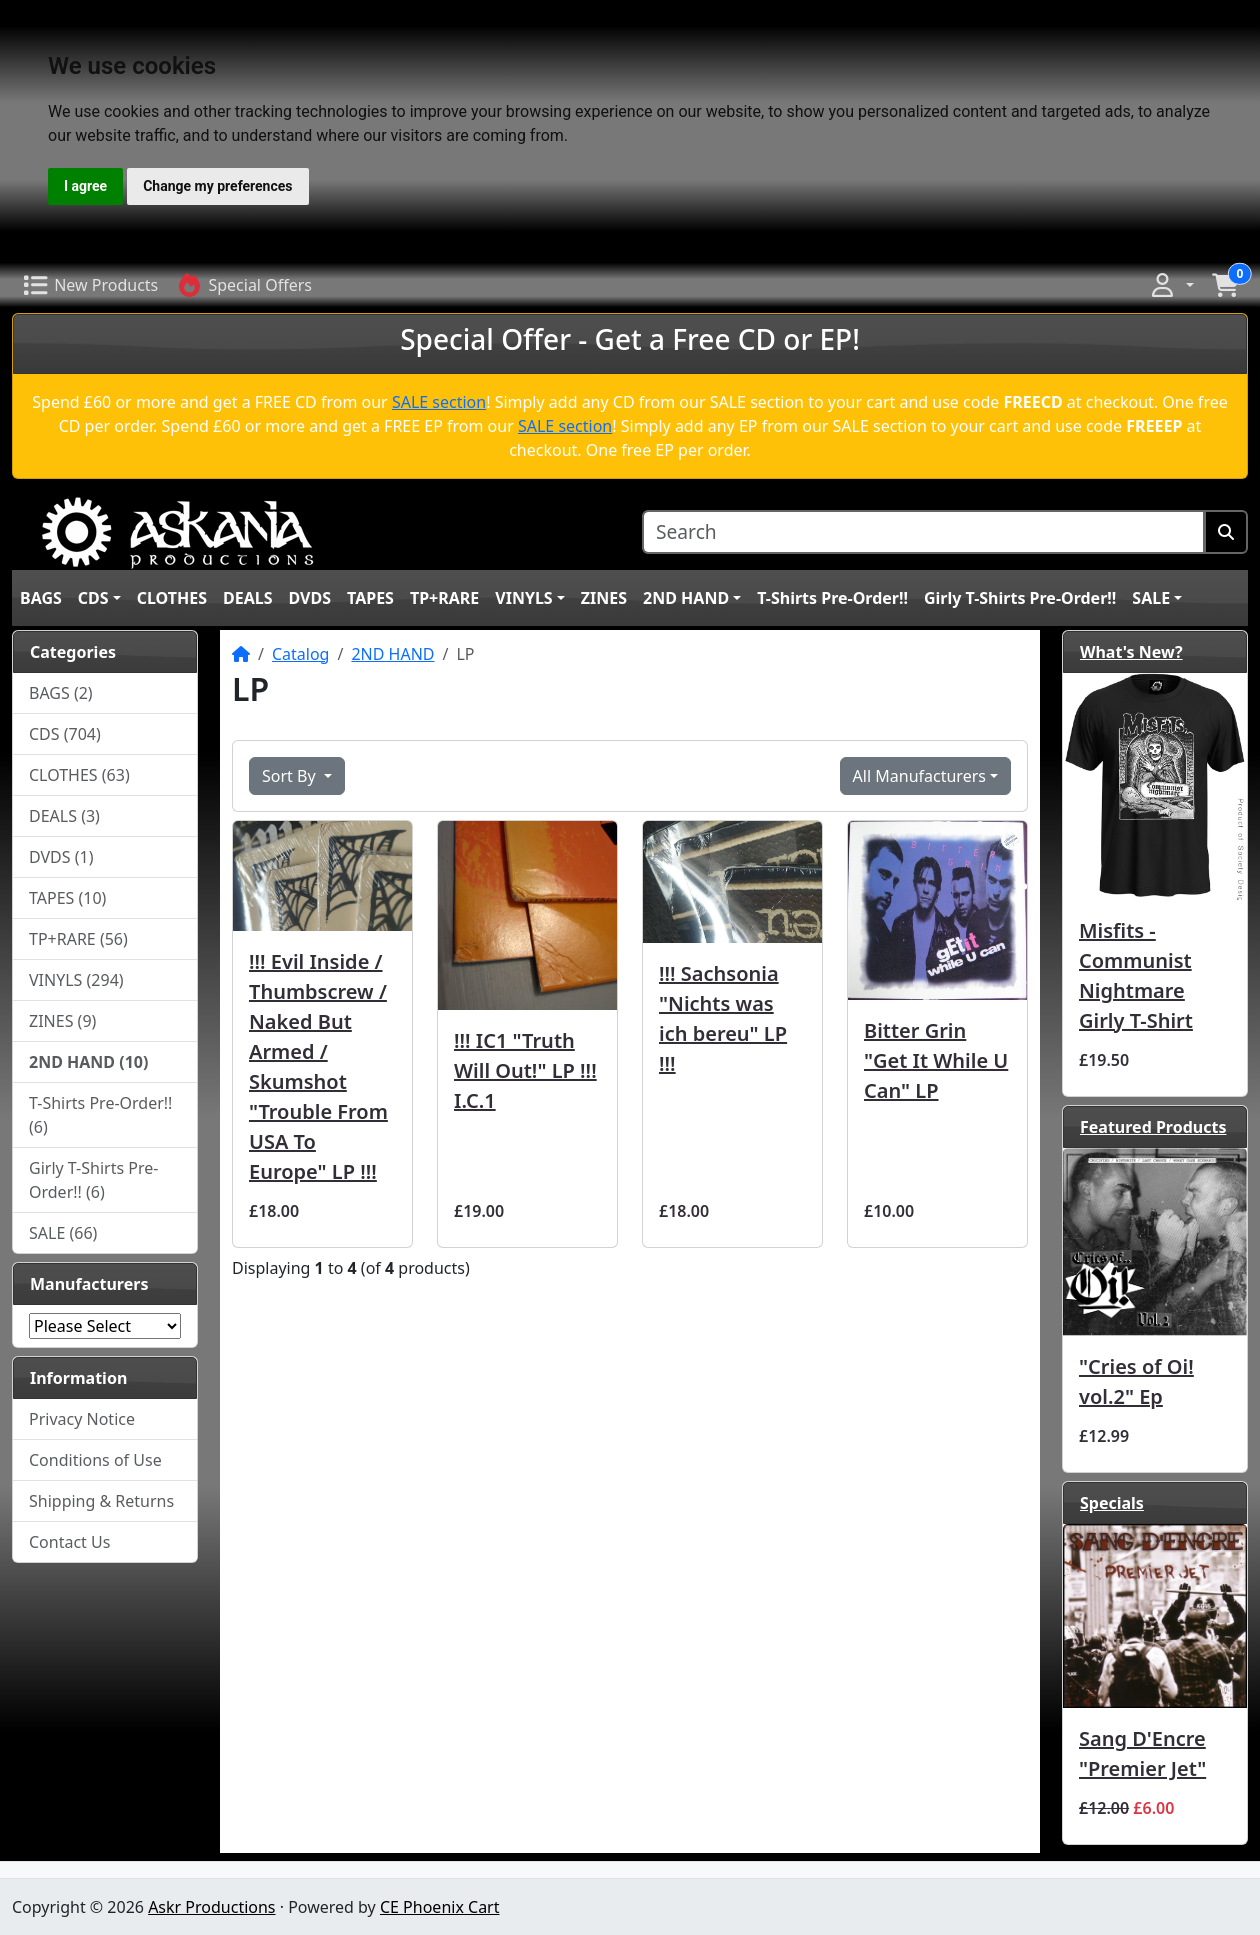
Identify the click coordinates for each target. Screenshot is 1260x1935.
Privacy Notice (82, 1419)
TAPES (370, 598)
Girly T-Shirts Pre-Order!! (1020, 598)
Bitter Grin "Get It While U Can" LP (936, 1060)
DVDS (310, 598)
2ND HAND (392, 654)
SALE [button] (1151, 598)
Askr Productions (211, 1907)
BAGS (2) (61, 693)
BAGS (41, 598)
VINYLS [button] (523, 598)
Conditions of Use (95, 1460)
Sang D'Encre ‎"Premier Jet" (1142, 1753)
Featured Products (1153, 1127)
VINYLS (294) (76, 980)
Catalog (301, 654)
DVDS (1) (61, 857)
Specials (1112, 1503)
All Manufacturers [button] (919, 776)
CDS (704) (65, 734)
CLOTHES (172, 598)
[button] (1171, 285)
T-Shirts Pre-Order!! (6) (100, 1115)
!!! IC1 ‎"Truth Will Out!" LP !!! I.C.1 (525, 1070)
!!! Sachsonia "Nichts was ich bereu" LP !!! (723, 1018)
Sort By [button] (291, 776)
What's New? (1131, 652)
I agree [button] (85, 186)
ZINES (604, 598)
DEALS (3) (64, 816)
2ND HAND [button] (686, 598)
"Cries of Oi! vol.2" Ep (1136, 1381)
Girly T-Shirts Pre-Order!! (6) (93, 1180)
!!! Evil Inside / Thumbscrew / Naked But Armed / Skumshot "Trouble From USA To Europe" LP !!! (318, 1066)
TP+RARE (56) (78, 939)
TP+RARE (444, 598)
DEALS (248, 598)
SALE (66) (63, 1233)
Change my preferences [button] (217, 186)
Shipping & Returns (101, 1501)
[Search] (923, 532)
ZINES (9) (62, 1021)
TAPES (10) (67, 898)
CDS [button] (93, 598)
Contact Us (69, 1542)
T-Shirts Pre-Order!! (832, 598)
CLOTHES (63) (79, 775)
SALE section (439, 402)
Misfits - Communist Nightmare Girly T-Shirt (1136, 975)
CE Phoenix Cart (440, 1907)
